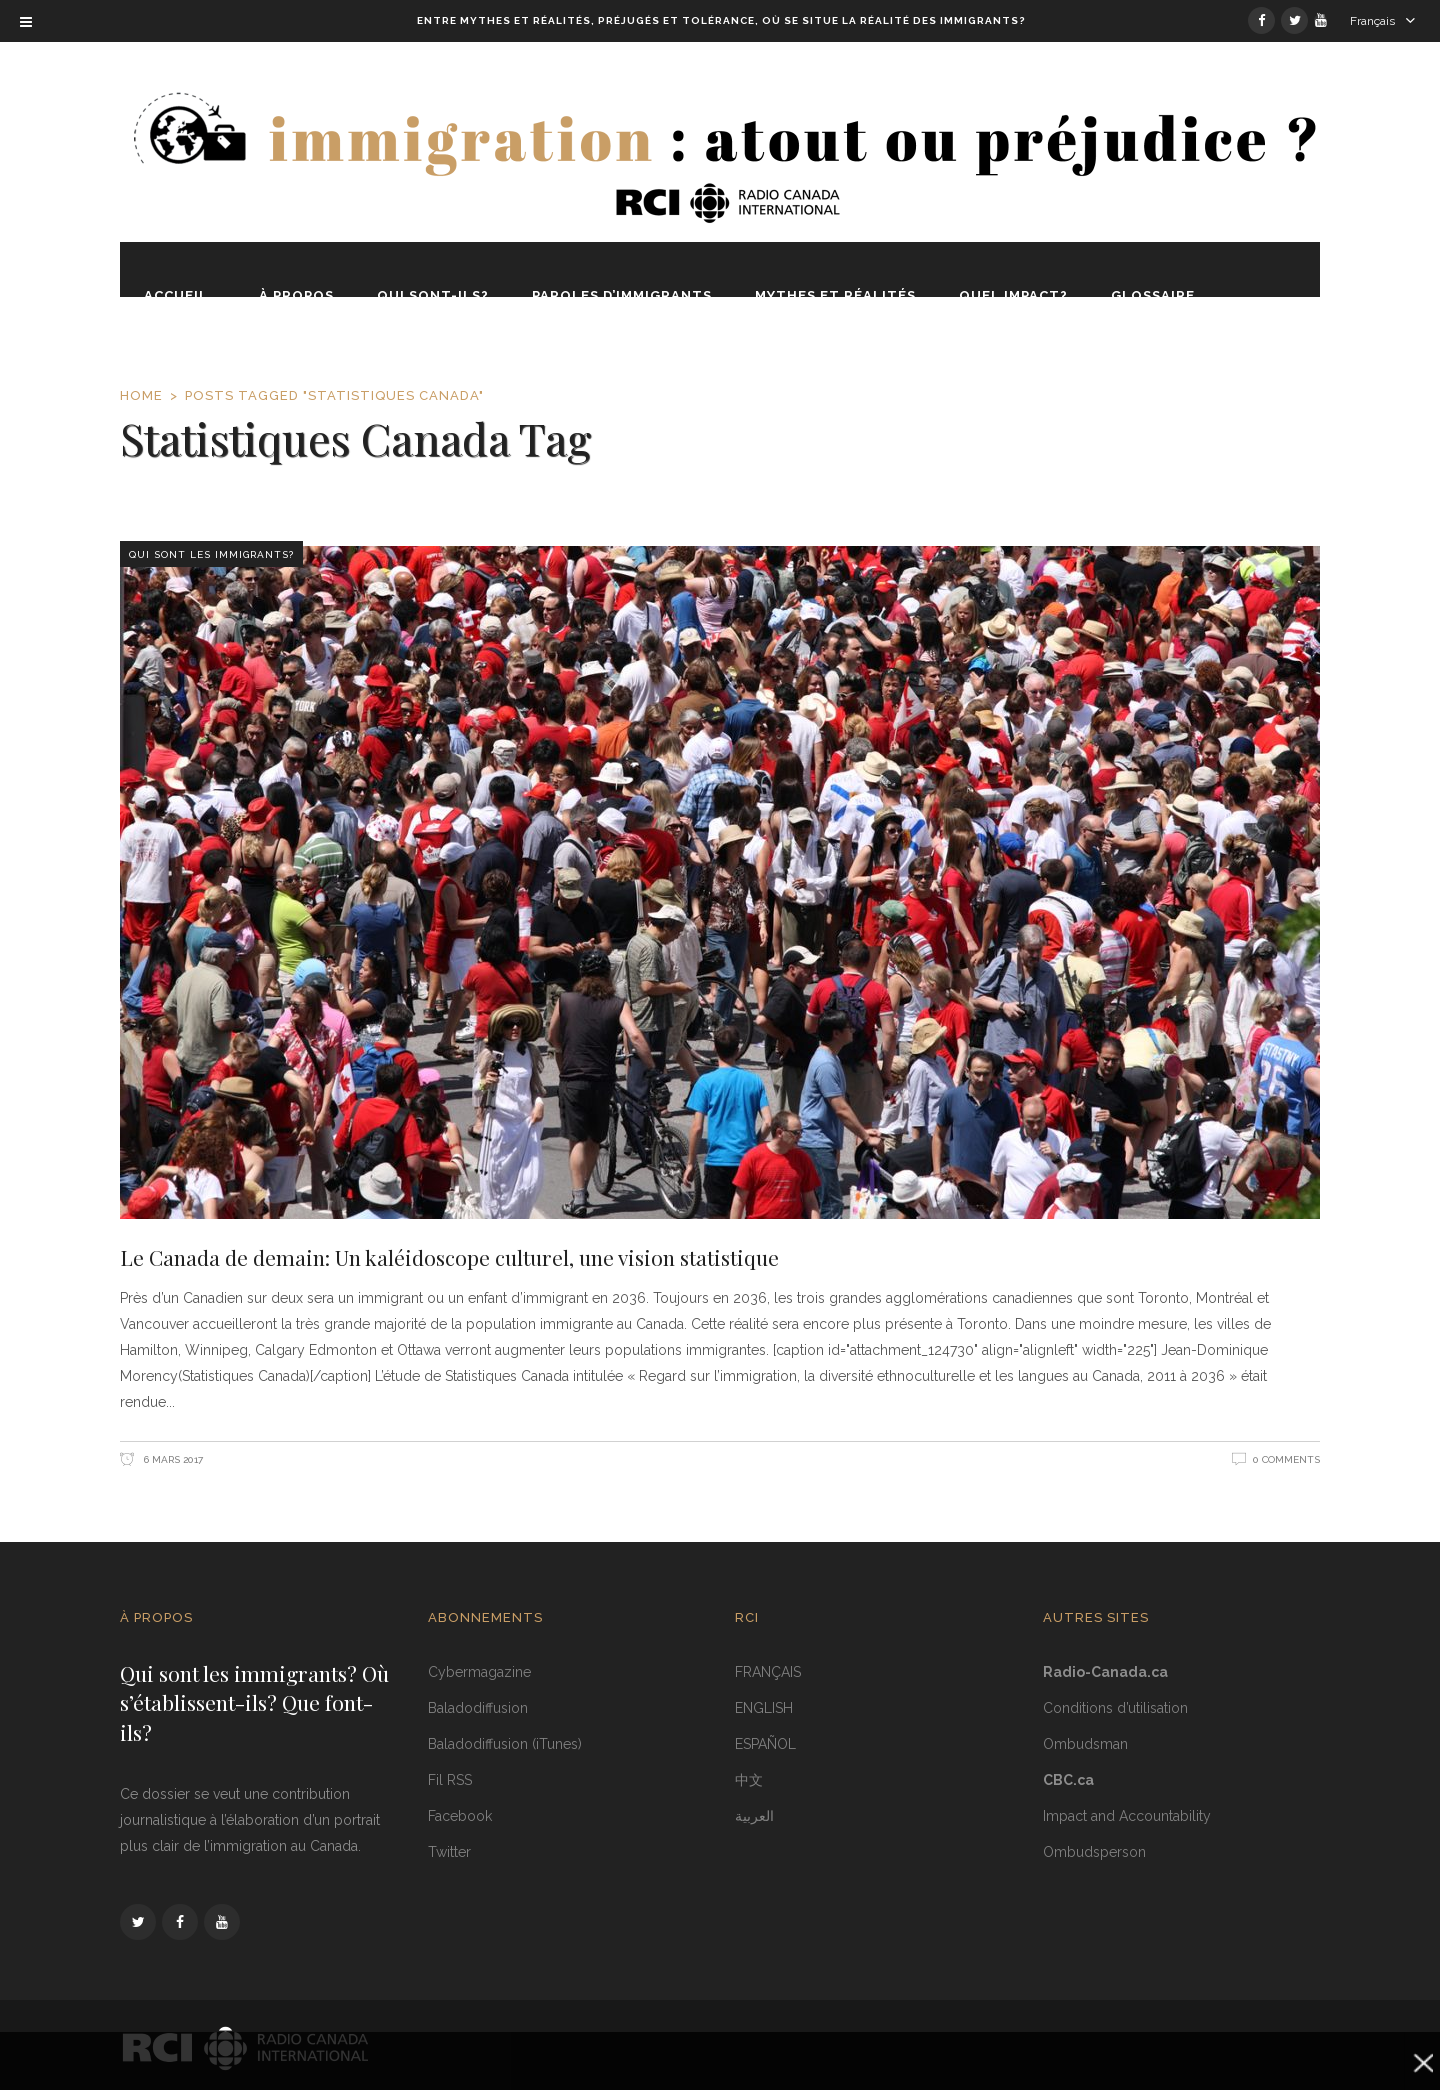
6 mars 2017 (172, 1459)
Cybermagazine (479, 1672)
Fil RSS (450, 1780)
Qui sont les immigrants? (211, 554)
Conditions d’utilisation (1115, 1708)
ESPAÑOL (765, 1744)
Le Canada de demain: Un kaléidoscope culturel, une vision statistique (449, 1257)
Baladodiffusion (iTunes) (505, 1744)
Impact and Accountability (1127, 1816)
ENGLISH (764, 1708)
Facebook (460, 1816)
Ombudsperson (1094, 1852)
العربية (754, 1816)
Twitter (449, 1852)
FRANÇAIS (768, 1672)
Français (1372, 21)
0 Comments (1286, 1459)
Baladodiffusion (478, 1708)
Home (141, 395)
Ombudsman (1085, 1744)
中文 (749, 1780)
